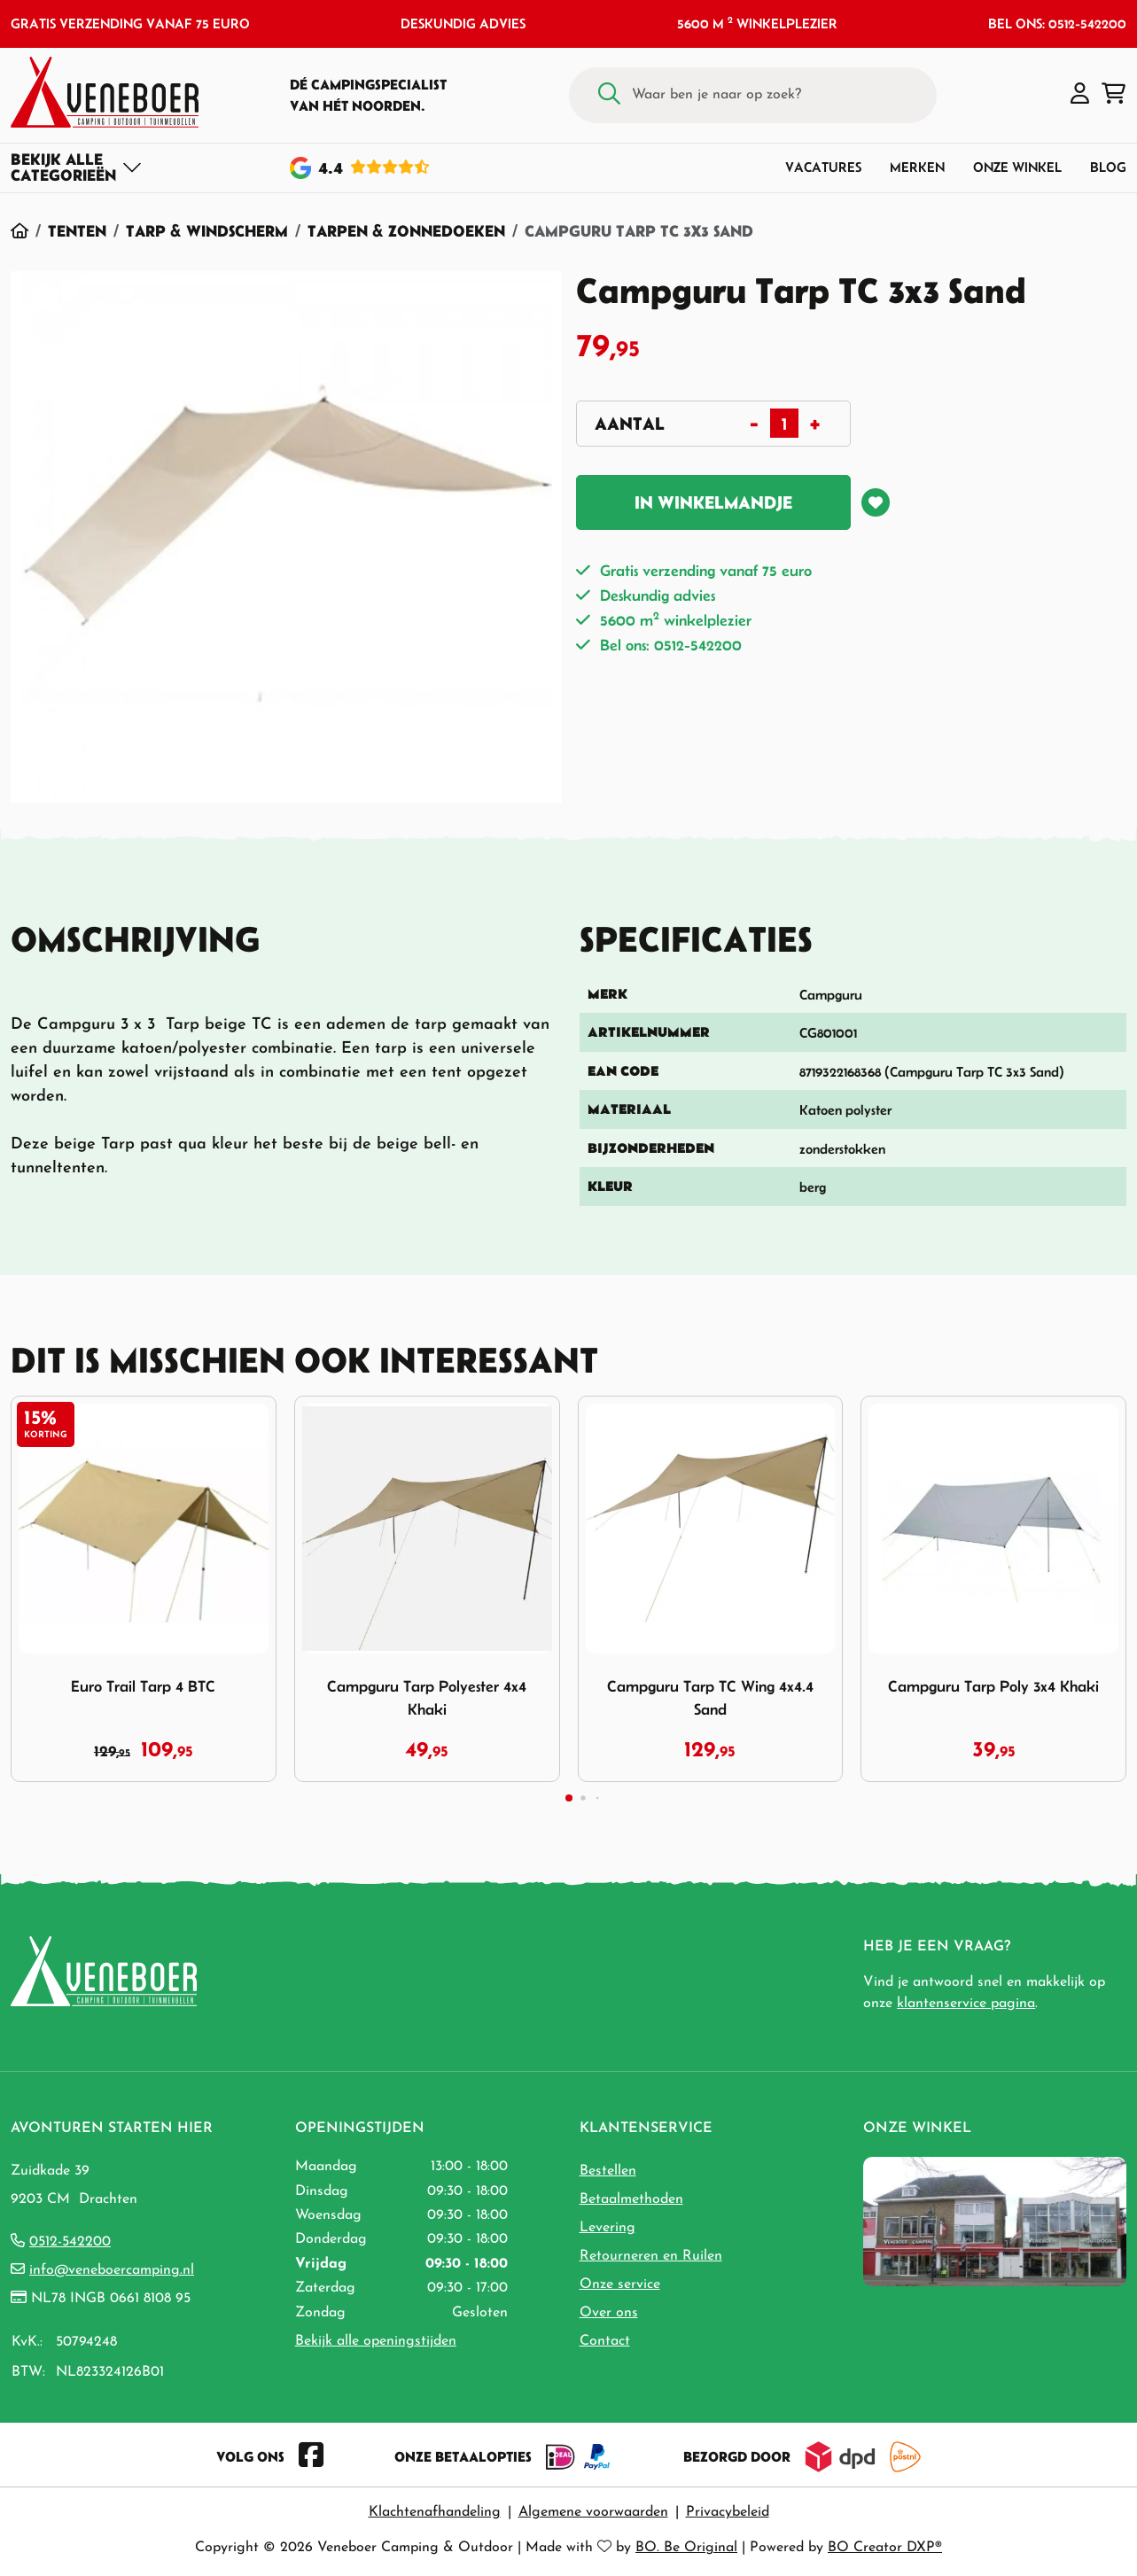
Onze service (620, 2284)
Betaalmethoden (631, 2199)
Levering (607, 2228)
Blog (1108, 167)
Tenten (77, 231)
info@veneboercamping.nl (111, 2270)
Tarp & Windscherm (207, 231)
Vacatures (823, 167)
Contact (605, 2341)
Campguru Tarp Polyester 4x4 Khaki (426, 1697)
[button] (1080, 94)
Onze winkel (1017, 167)
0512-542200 (70, 2242)
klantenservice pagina (966, 2003)
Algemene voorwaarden (593, 2512)
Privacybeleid (727, 2512)
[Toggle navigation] (77, 167)
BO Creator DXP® (885, 2548)
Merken (917, 167)
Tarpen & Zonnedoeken (406, 231)
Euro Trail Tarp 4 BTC (143, 1686)
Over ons (609, 2313)
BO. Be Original (686, 2548)
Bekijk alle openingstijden (375, 2341)
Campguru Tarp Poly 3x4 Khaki (993, 1686)
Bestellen (608, 2171)
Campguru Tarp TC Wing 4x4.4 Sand (710, 1697)
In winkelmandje (713, 502)
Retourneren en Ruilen (651, 2256)
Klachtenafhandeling (435, 2512)
